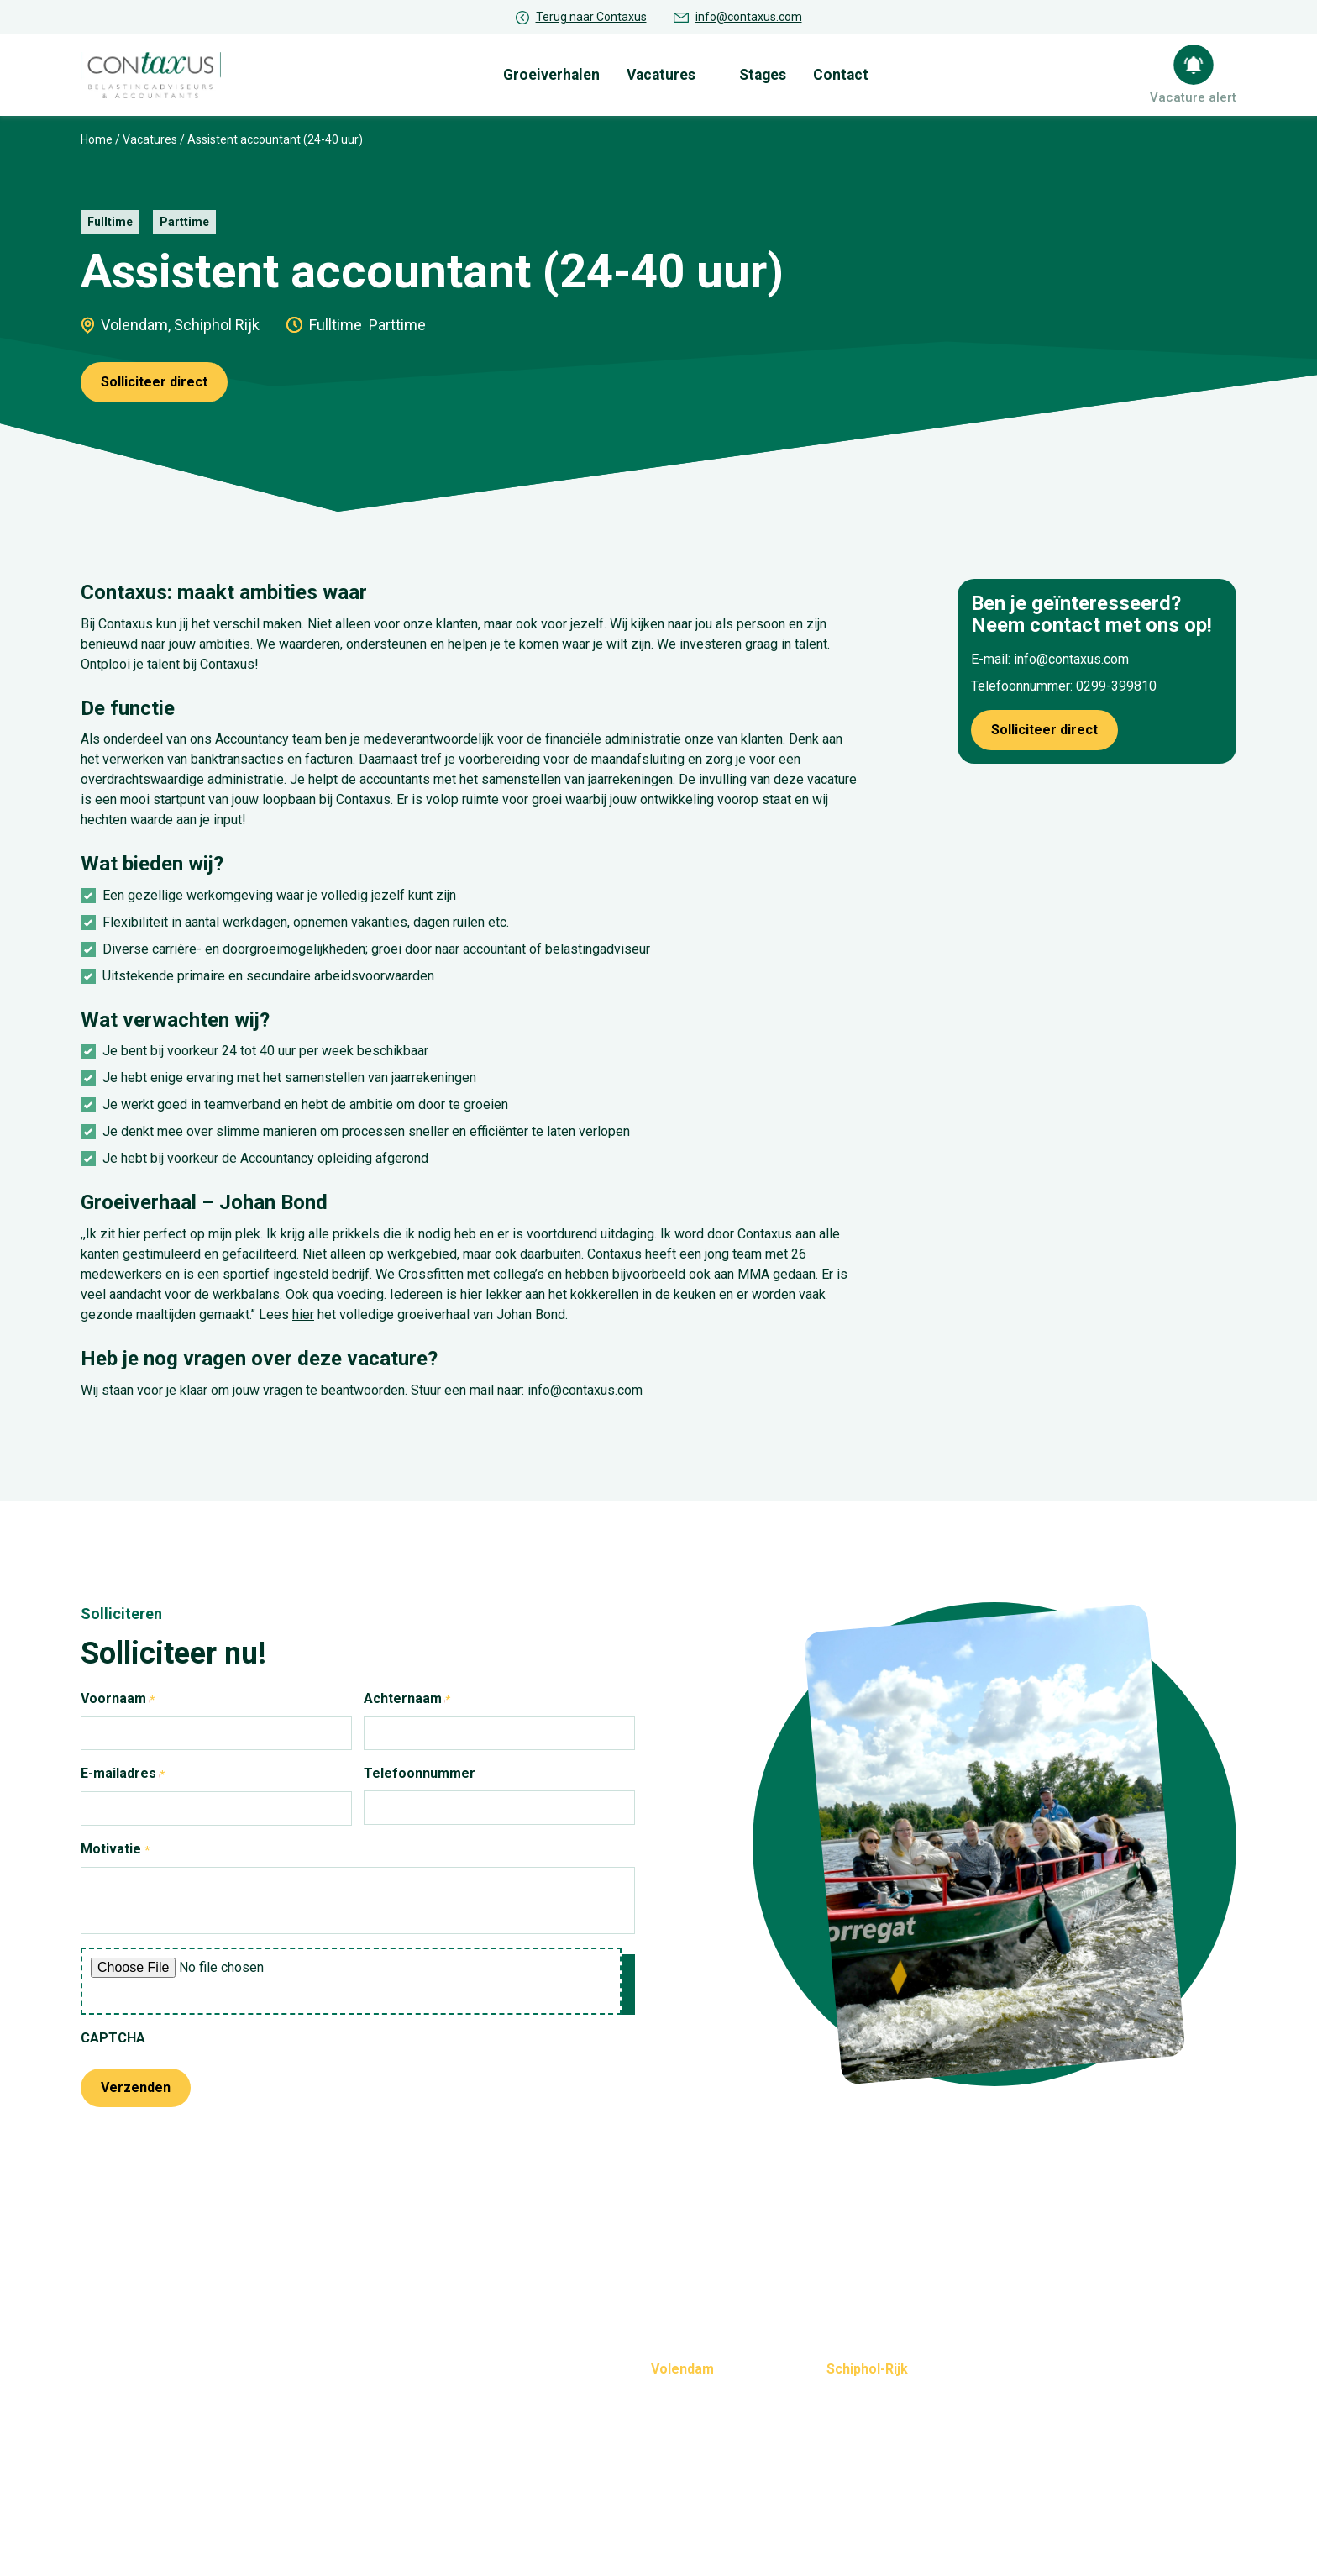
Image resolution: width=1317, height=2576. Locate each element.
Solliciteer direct (154, 378)
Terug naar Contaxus (591, 17)
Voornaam (135, 1695)
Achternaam (424, 1695)
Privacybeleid (587, 2532)
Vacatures (672, 72)
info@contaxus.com (748, 17)
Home (97, 135)
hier (303, 1310)
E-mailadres (140, 1770)
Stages (773, 72)
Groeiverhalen (564, 72)
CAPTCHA (113, 2034)
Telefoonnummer (419, 1769)
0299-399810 (1116, 682)
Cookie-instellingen (705, 2532)
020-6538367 (866, 2430)
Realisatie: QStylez (1180, 2532)
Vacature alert (1196, 95)
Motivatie (132, 1846)
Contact (851, 72)
